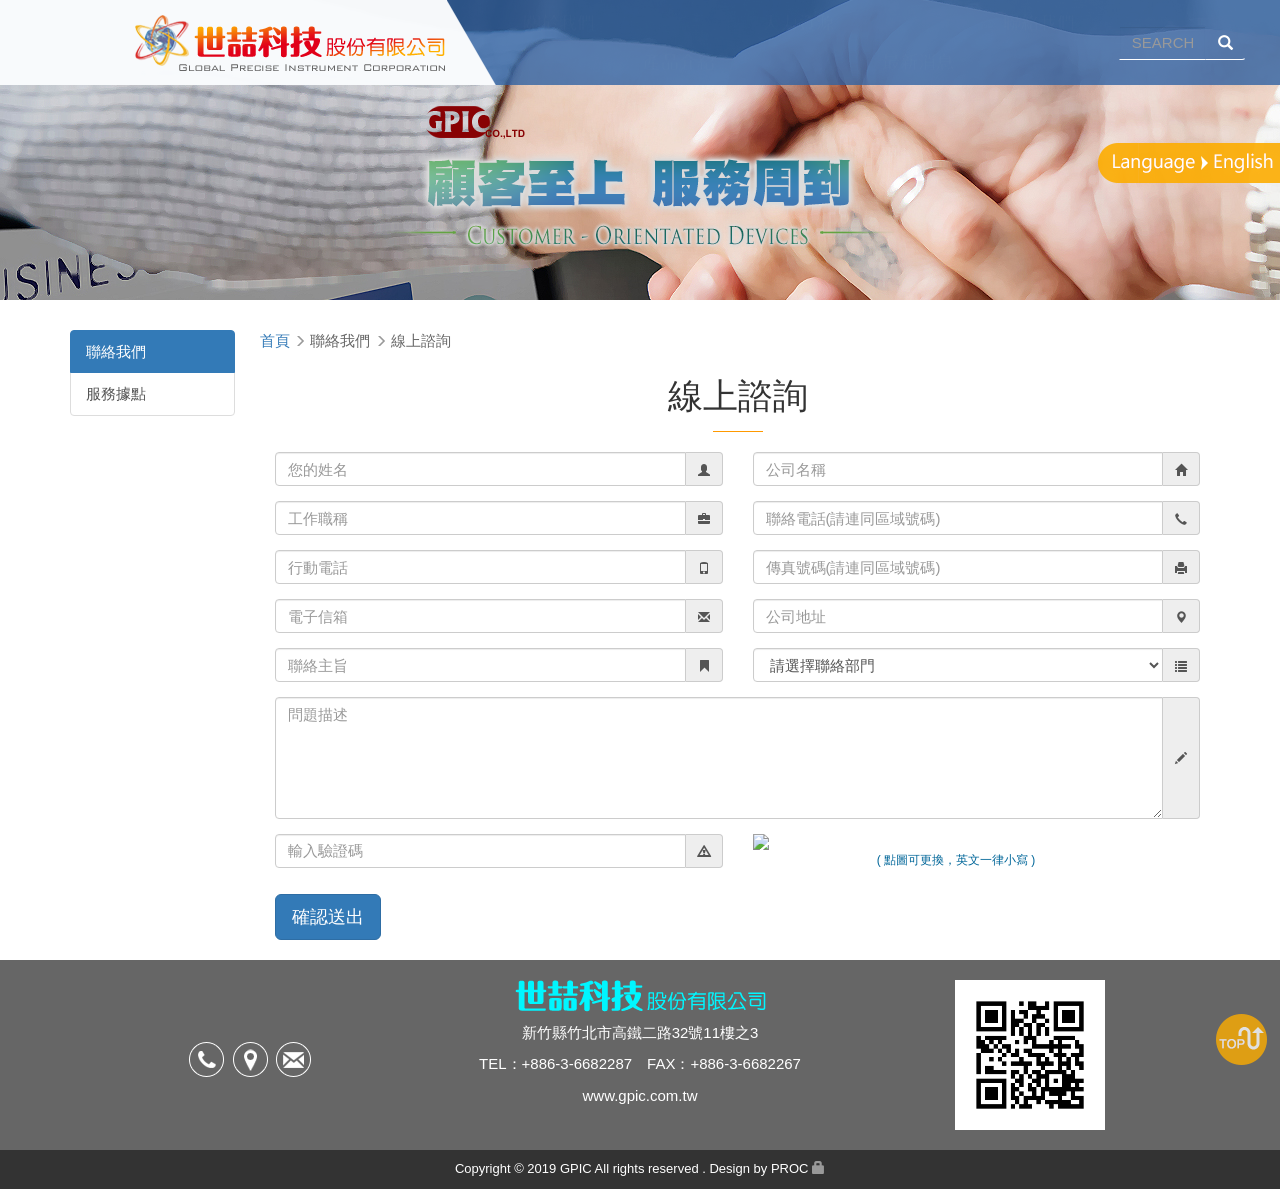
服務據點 (116, 393)
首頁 (275, 340)
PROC (790, 1168)
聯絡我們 (116, 351)
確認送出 (328, 917)
